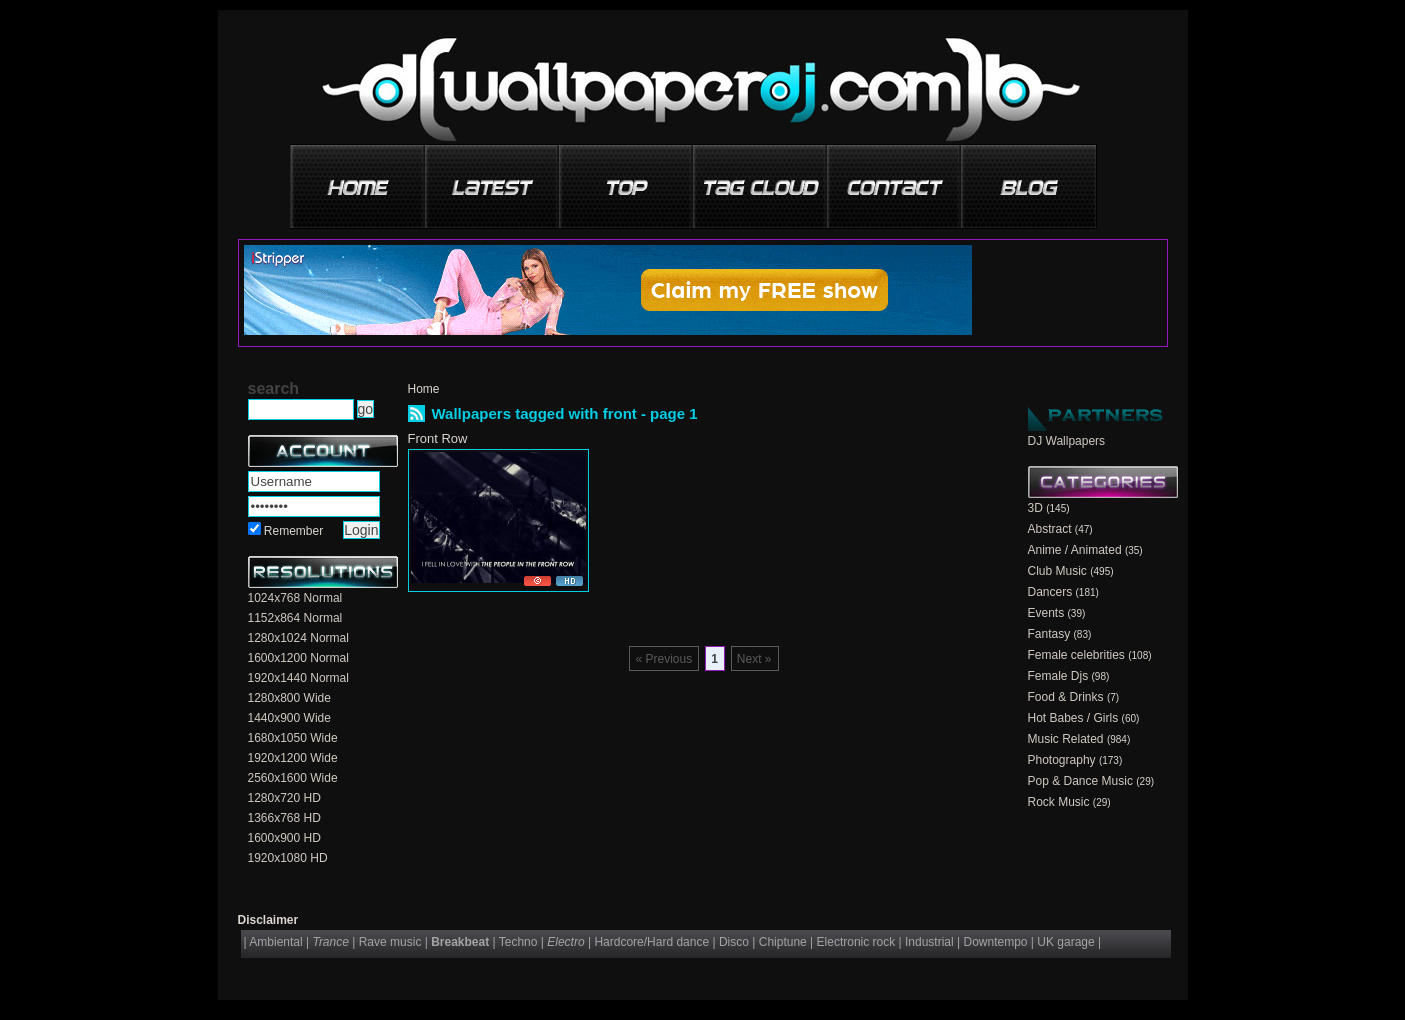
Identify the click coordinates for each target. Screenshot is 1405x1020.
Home (424, 389)
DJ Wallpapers (1067, 441)
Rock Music (1059, 802)
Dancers (1050, 592)
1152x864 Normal (295, 618)
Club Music (1057, 571)
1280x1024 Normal (298, 638)
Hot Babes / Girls (1073, 718)
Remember (293, 531)
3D (1035, 508)
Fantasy (1049, 634)
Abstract (1050, 529)
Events (1046, 613)
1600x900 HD (284, 838)
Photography (1062, 760)
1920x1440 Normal (298, 678)
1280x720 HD (284, 798)
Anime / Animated (1075, 550)
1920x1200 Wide (293, 758)
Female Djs (1058, 676)
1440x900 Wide (289, 718)
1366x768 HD (284, 818)
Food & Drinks (1066, 697)
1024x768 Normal (295, 598)
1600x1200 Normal (298, 658)
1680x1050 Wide (293, 738)
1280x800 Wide (289, 698)
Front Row (438, 438)
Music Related (1066, 739)
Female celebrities (1076, 655)
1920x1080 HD (288, 858)
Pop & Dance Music (1080, 781)
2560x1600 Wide (293, 778)
